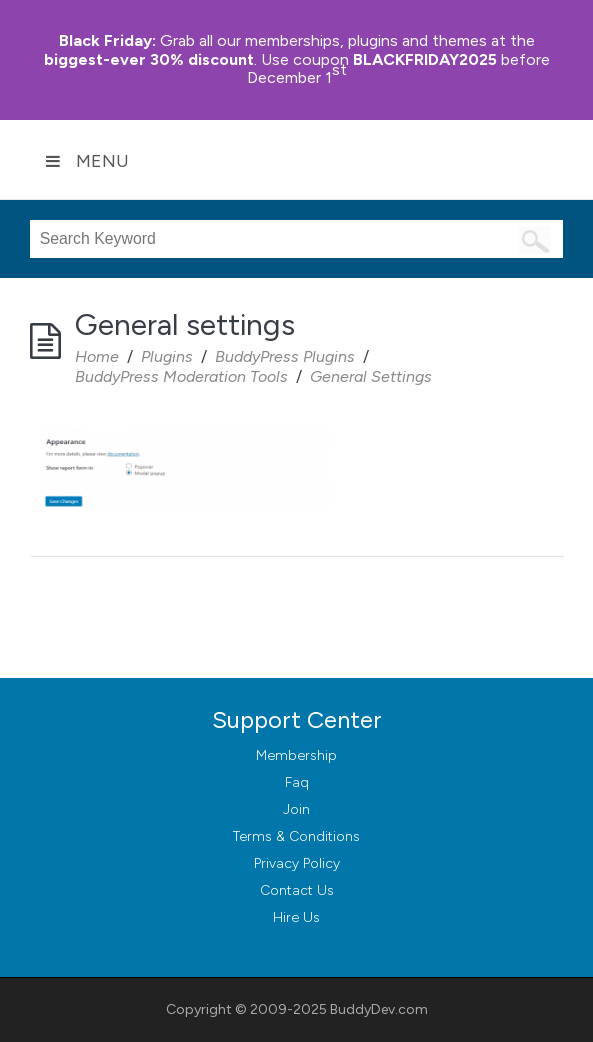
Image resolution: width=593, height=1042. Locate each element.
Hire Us (296, 917)
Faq (297, 782)
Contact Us (297, 890)
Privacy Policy (297, 863)
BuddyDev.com (379, 1009)
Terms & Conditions (296, 836)
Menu (87, 161)
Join (296, 809)
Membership (296, 755)
